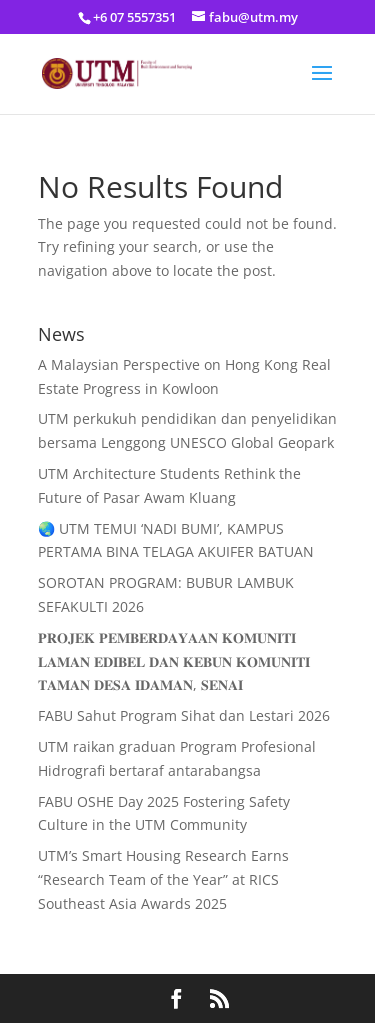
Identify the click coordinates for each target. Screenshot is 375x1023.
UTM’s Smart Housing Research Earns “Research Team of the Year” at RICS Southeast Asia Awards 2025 (163, 879)
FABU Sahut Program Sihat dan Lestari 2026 (184, 715)
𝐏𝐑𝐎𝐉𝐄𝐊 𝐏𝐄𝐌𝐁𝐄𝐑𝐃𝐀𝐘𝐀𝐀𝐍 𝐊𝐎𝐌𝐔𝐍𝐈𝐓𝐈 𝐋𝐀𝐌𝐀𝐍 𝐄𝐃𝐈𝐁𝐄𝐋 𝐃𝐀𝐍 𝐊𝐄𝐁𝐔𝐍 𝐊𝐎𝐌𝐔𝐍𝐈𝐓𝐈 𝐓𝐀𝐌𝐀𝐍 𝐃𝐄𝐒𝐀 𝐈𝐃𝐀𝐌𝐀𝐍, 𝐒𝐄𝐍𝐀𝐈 (174, 661)
